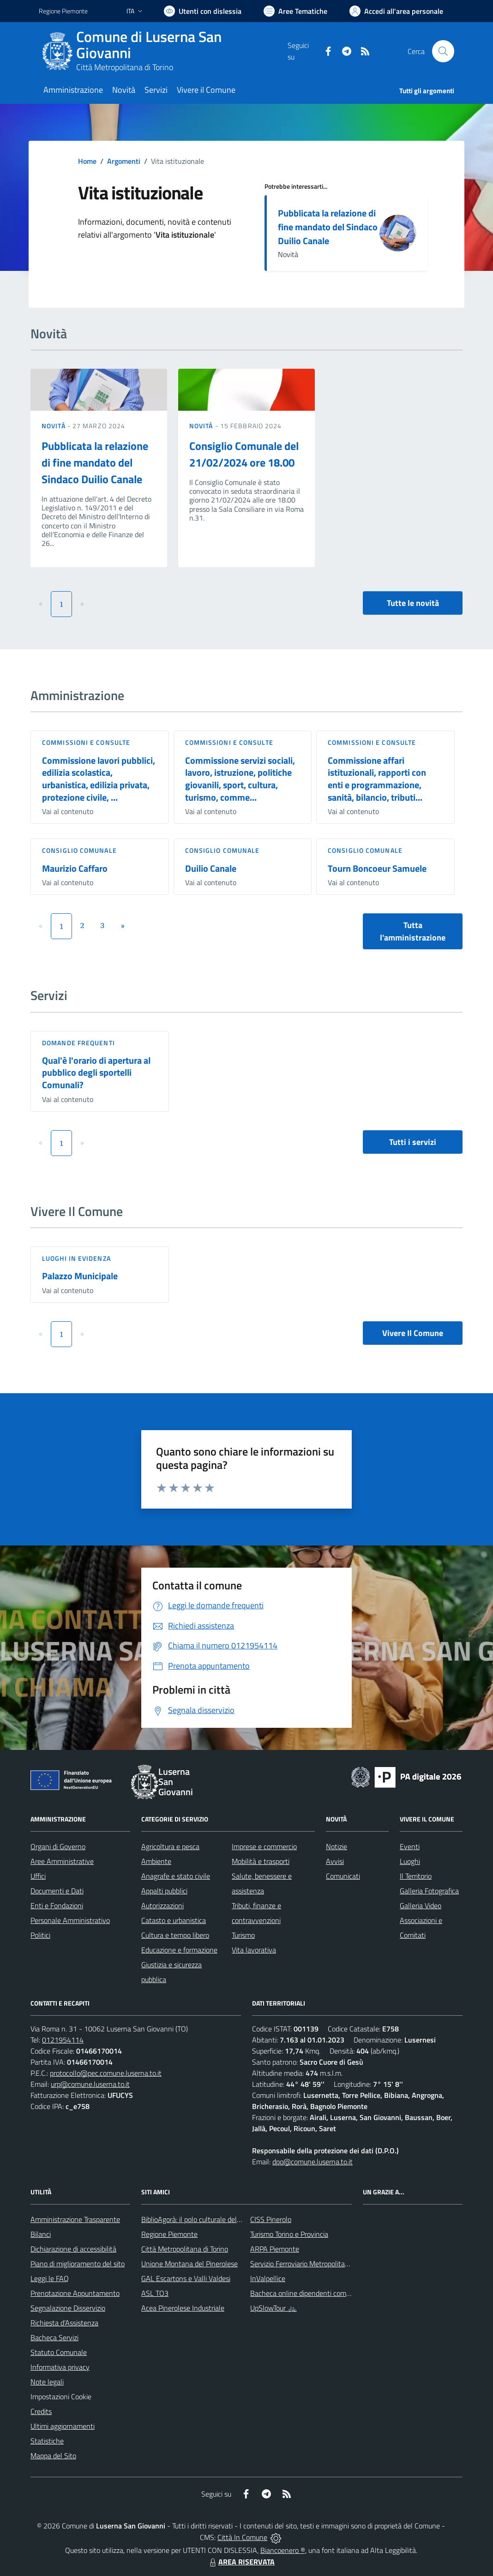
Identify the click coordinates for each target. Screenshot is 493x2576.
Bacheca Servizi (54, 2337)
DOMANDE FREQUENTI (78, 1043)
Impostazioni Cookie (60, 2396)
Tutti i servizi (412, 1142)
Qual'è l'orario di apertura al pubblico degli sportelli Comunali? (96, 1072)
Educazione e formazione (179, 1949)
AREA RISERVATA (241, 2561)
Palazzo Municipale (80, 1276)
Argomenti (123, 161)
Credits (41, 2411)
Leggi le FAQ (49, 2278)
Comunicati (343, 1875)
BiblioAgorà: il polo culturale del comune (202, 2219)
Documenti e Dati (57, 1890)
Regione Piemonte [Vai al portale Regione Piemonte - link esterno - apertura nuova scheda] (63, 11)
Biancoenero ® (282, 2550)
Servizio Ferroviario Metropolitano (301, 2263)
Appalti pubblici (164, 1890)
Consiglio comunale (79, 850)
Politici (40, 1935)
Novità (54, 426)
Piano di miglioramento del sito (77, 2263)
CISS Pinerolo (270, 2219)
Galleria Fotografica (429, 1890)
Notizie (336, 1846)
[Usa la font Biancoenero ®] (203, 11)
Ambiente (156, 1861)
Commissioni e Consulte (86, 742)
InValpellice (267, 2278)
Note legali (47, 2381)
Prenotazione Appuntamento (75, 2293)
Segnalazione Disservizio (67, 2307)
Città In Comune (242, 2537)
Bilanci (40, 2234)
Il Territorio (416, 1875)
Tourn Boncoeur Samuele (377, 868)
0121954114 (63, 2039)
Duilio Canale (210, 868)
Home (87, 161)
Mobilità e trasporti (260, 1861)
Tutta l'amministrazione (412, 931)
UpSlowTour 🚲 (273, 2307)
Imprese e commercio (264, 1846)
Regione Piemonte (169, 2234)
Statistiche (47, 2440)
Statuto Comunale (58, 2352)
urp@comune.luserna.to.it (90, 2084)
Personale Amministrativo (70, 1920)
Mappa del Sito (53, 2455)
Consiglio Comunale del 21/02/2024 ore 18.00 (244, 454)
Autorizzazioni (162, 1905)
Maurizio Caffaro (75, 868)
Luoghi (410, 1861)
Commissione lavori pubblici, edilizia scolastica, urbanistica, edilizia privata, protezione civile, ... (98, 778)
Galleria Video (420, 1905)
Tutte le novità (413, 603)
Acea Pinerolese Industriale (182, 2307)
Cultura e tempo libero (175, 1935)
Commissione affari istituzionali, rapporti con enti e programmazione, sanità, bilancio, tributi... (377, 778)
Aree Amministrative (62, 1861)
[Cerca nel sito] (443, 51)
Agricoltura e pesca (170, 1846)
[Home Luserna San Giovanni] (163, 51)
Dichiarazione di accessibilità (73, 2248)
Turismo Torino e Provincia (289, 2234)
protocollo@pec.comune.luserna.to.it (106, 2073)
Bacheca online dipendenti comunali (305, 2293)
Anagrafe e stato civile (175, 1875)
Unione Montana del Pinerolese (189, 2263)
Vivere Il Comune (412, 1333)
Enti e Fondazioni (56, 1905)
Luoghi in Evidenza (76, 1258)
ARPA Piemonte (274, 2248)
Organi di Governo (57, 1846)
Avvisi (335, 1861)
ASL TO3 (154, 2293)
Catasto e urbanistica (173, 1920)
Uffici (38, 1875)
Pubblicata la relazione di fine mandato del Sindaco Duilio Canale (328, 227)
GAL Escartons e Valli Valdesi (185, 2278)
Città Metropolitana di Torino (124, 67)
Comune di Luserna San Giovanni (149, 45)
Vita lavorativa (254, 1949)
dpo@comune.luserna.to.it (312, 2161)
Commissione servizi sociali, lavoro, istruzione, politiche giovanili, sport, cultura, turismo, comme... (240, 778)
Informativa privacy (60, 2366)
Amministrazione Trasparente (75, 2219)
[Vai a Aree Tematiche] (295, 11)
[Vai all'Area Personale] (396, 11)
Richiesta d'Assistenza (64, 2322)
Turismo (243, 1935)
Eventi (410, 1846)
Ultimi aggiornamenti (62, 2426)
